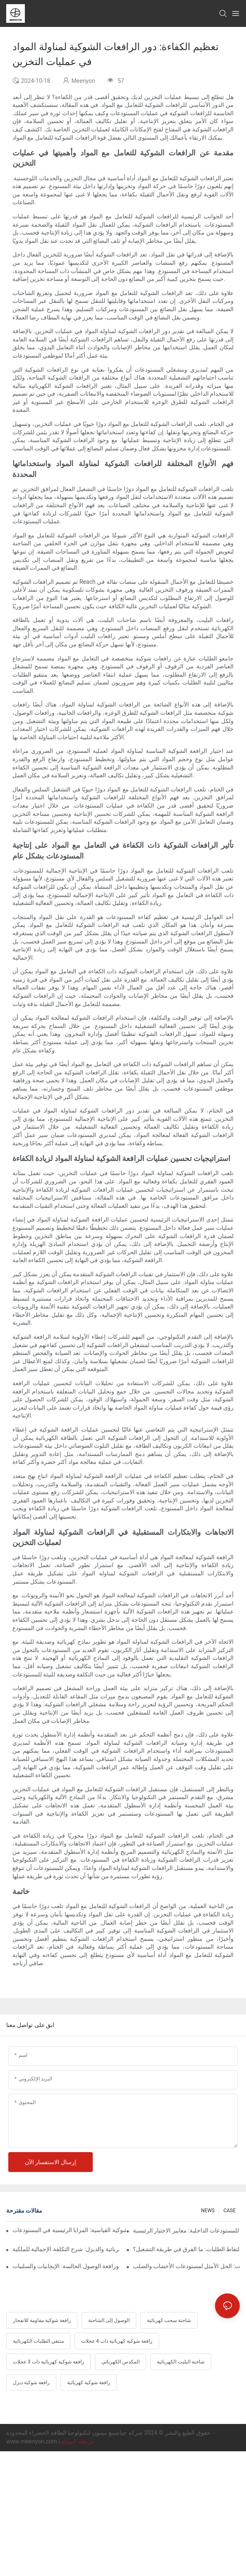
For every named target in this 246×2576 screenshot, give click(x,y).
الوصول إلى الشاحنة (109, 2320)
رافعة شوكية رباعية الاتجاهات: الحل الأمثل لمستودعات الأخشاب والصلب (186, 2266)
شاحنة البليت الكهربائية (181, 2362)
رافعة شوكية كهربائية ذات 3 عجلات (48, 2362)
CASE (229, 2210)
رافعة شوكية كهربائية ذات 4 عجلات (116, 2341)
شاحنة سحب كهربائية (169, 2320)
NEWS (208, 2210)
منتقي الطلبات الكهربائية (38, 2341)
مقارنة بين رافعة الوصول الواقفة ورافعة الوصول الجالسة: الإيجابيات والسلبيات (65, 2266)
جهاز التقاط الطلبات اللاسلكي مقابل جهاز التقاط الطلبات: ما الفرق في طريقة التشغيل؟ (186, 2249)
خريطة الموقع (77, 2441)
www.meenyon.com (32, 2441)
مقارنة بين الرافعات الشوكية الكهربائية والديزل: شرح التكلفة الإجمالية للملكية (65, 2249)
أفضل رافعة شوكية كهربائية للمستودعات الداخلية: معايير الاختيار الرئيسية (186, 2230)
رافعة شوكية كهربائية (88, 2382)
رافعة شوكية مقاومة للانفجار (42, 2320)
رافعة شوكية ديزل (31, 2382)
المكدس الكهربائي (120, 2362)
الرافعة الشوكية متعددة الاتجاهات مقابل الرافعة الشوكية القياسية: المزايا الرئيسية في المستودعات (69, 2230)
